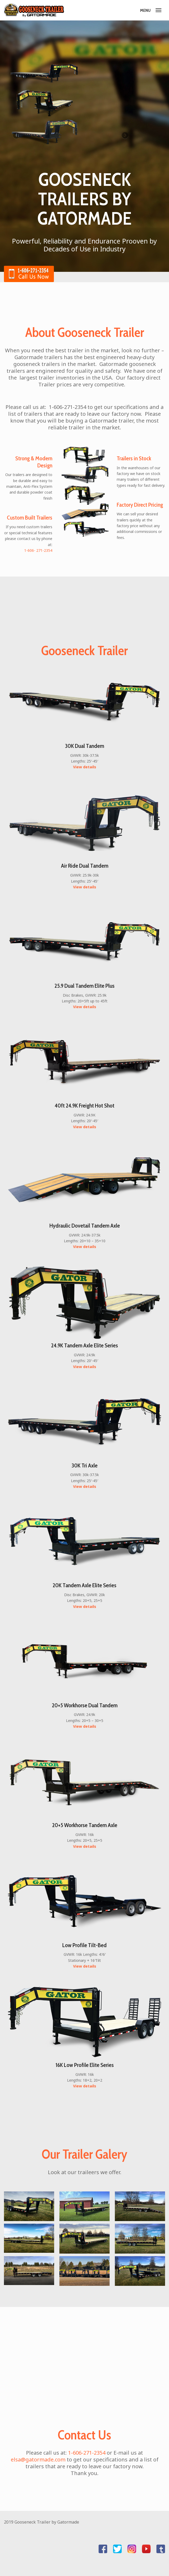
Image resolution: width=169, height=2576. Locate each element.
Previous (16, 145)
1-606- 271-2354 (38, 550)
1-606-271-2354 (86, 2452)
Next (125, 145)
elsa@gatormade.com (38, 2459)
